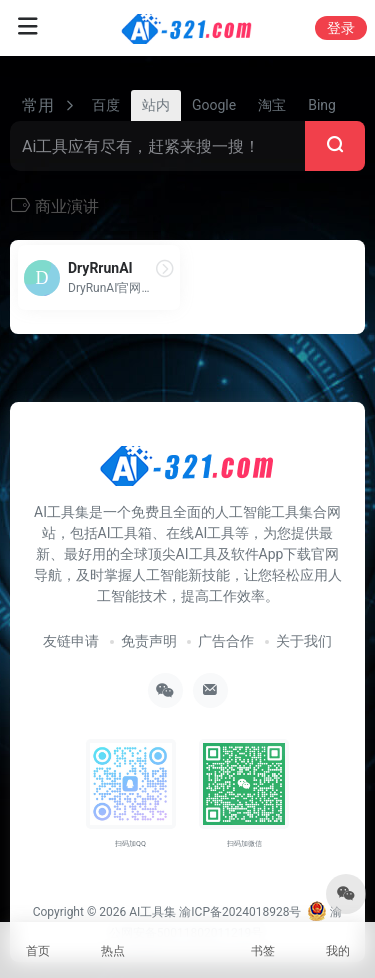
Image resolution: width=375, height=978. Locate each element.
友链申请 (71, 641)
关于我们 (304, 641)
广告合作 (226, 641)
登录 (341, 28)
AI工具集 (152, 912)
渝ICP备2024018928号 (240, 912)
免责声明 (149, 641)
